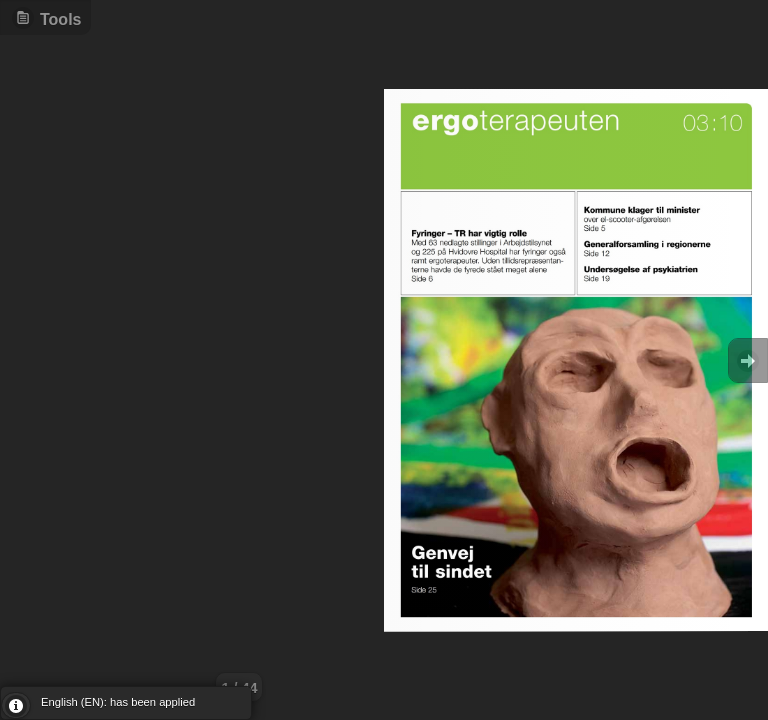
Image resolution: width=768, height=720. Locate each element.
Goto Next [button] (748, 360)
